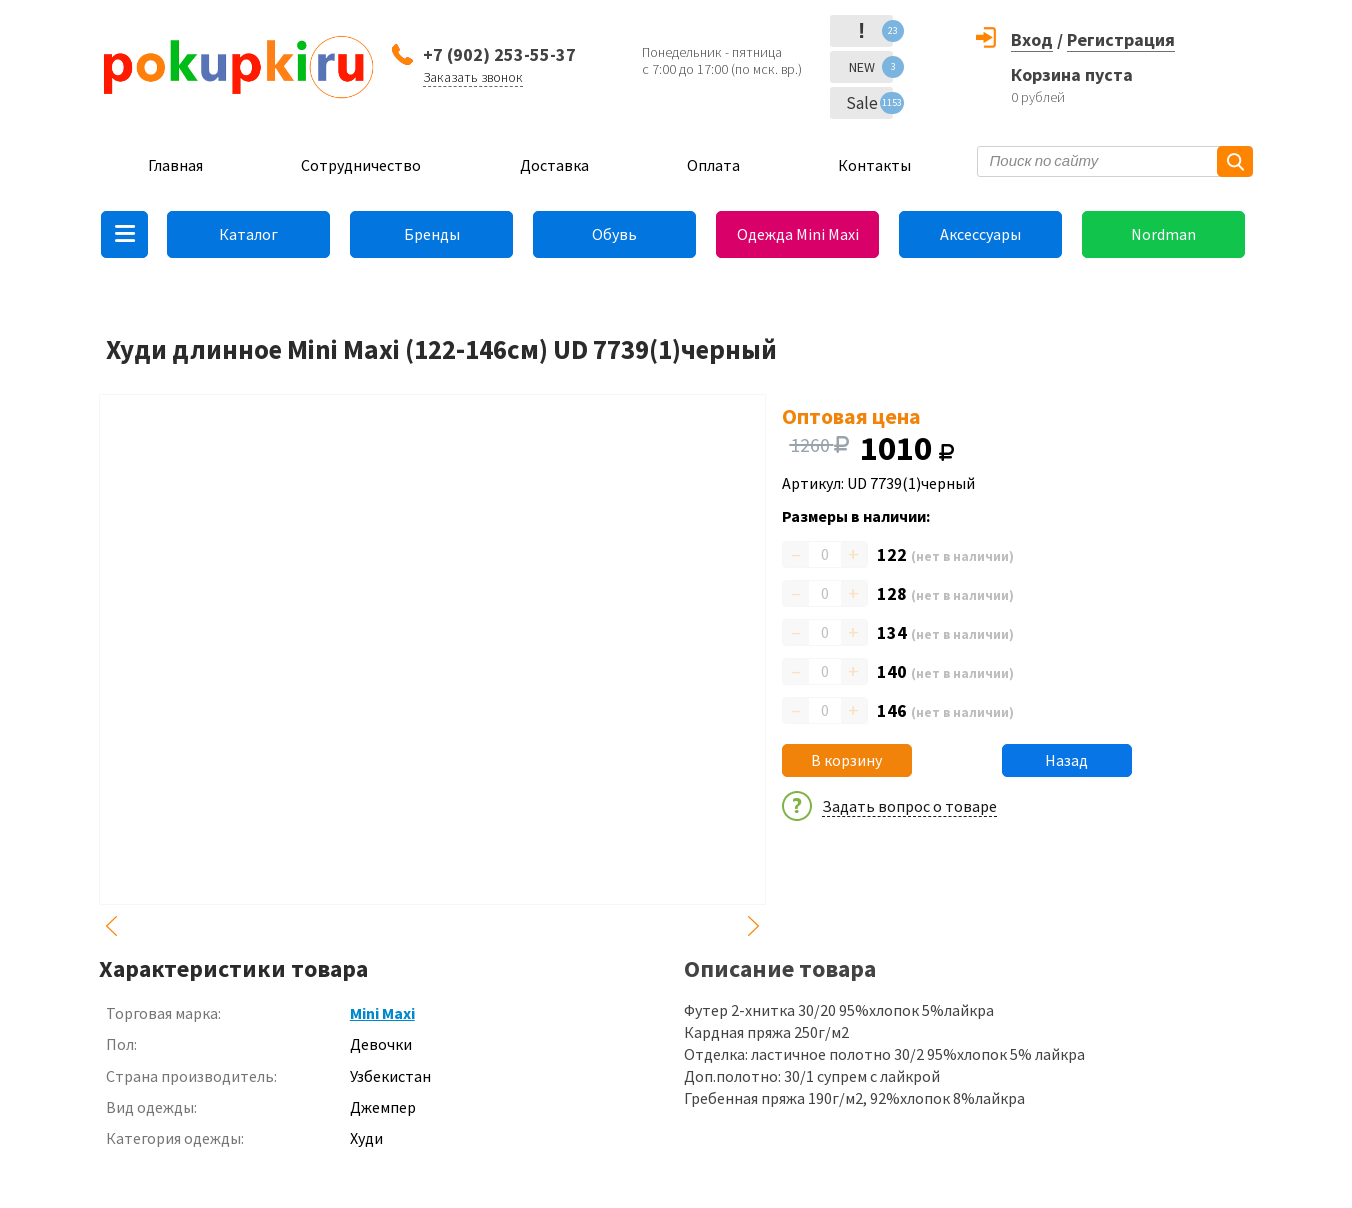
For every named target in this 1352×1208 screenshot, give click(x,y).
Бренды (432, 234)
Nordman (1163, 234)
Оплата (713, 165)
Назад (1066, 760)
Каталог (248, 234)
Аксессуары (980, 234)
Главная (175, 165)
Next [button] (754, 926)
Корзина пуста (1072, 74)
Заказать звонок (473, 77)
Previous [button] (111, 926)
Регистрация (1121, 39)
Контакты (874, 165)
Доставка (554, 165)
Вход (1032, 39)
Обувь (614, 234)
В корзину (846, 760)
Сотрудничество (361, 165)
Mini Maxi (382, 1013)
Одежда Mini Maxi (798, 234)
